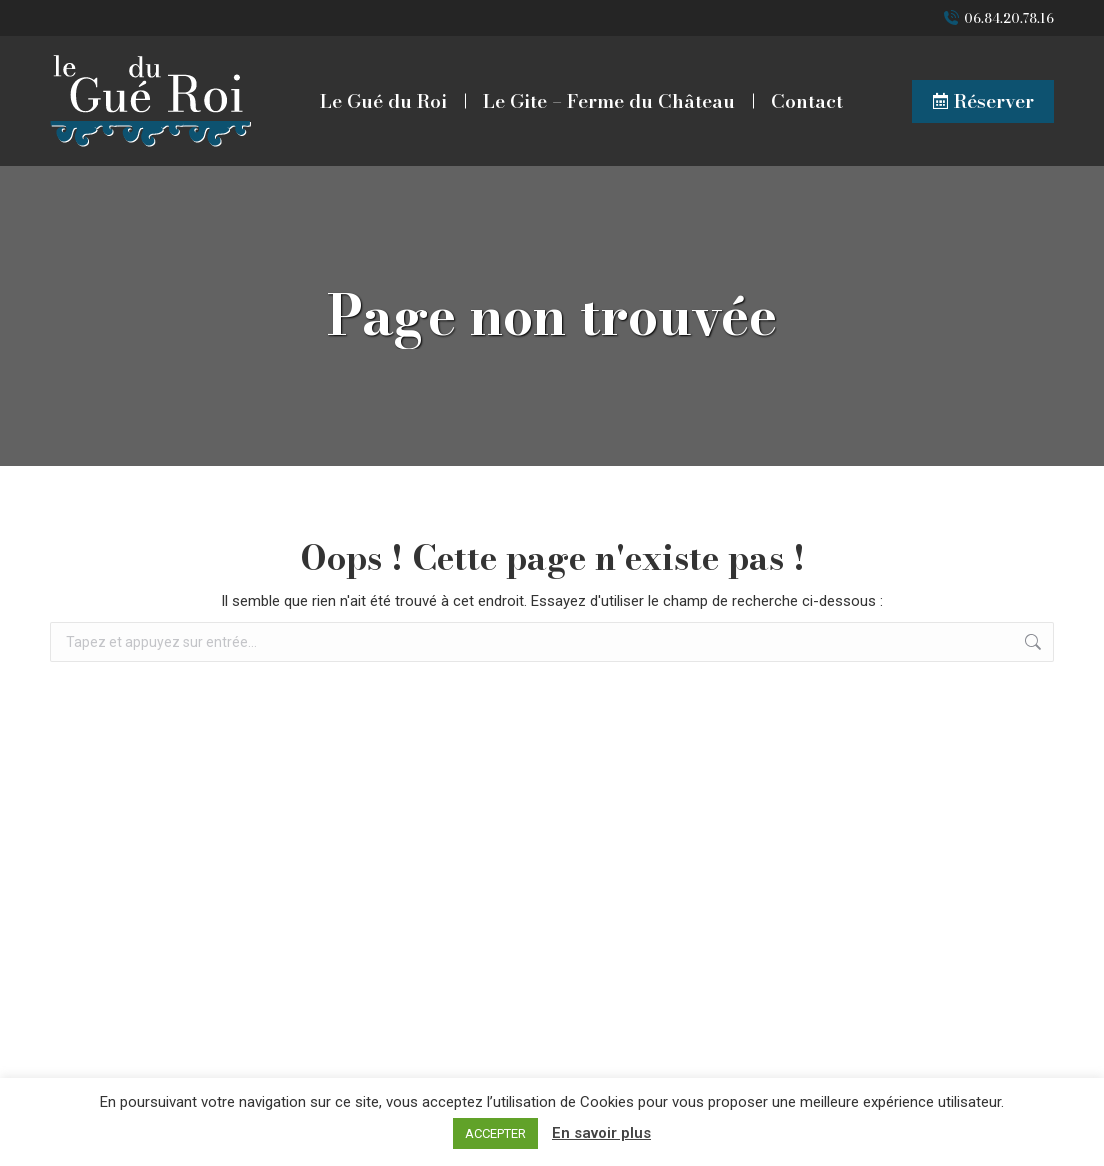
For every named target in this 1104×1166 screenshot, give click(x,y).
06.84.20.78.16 (1009, 18)
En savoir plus (601, 1133)
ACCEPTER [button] (495, 1133)
